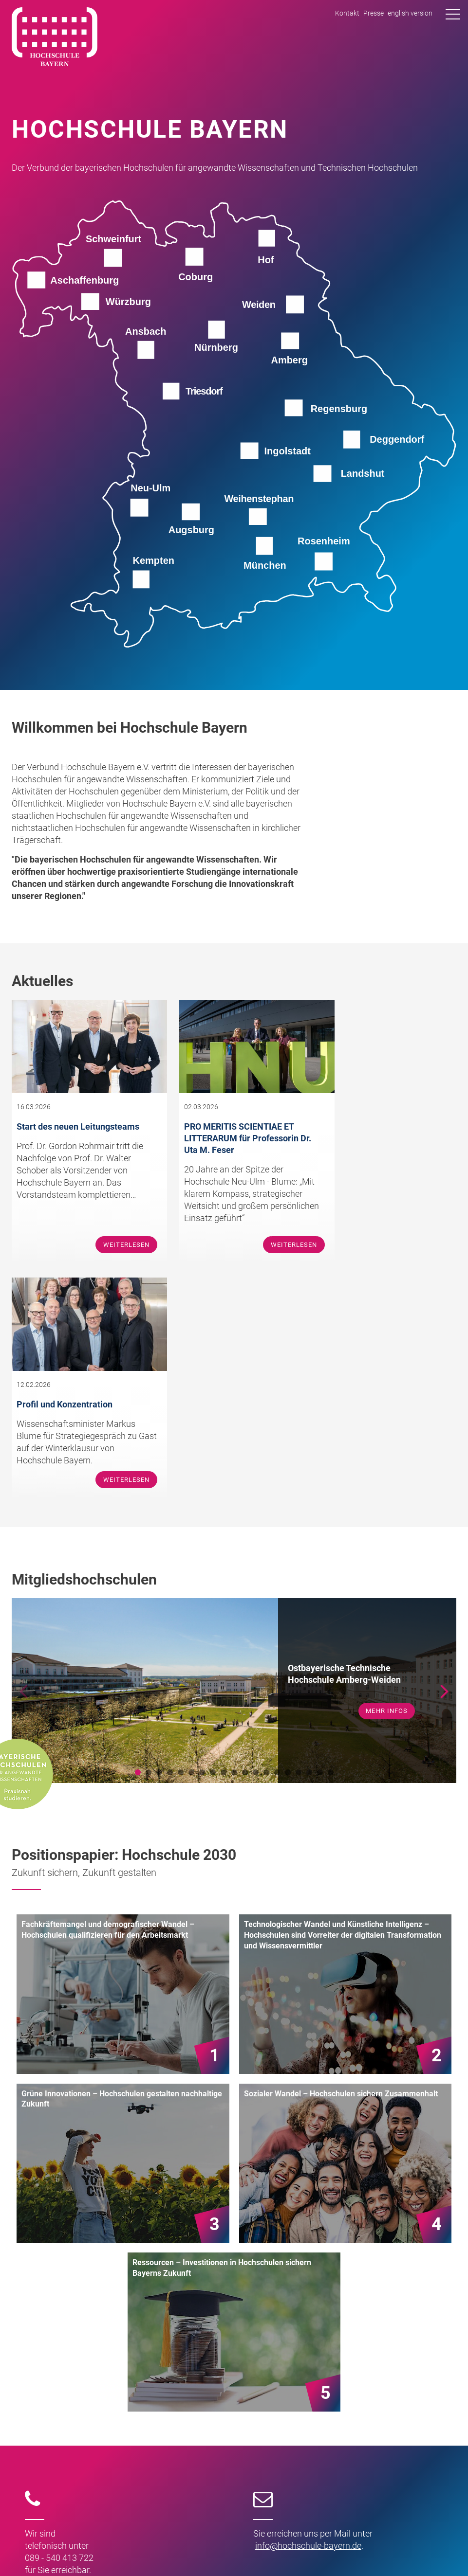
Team (53, 2425)
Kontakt (347, 13)
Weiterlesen (111, 1247)
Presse (373, 13)
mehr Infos (386, 1478)
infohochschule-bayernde (308, 2314)
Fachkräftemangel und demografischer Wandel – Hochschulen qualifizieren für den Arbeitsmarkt (107, 1698)
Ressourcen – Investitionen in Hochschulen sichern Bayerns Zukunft (221, 2036)
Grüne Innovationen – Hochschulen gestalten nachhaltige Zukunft (121, 1867)
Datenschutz (434, 2550)
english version (410, 13)
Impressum (389, 2550)
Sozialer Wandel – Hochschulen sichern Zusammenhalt (341, 1861)
